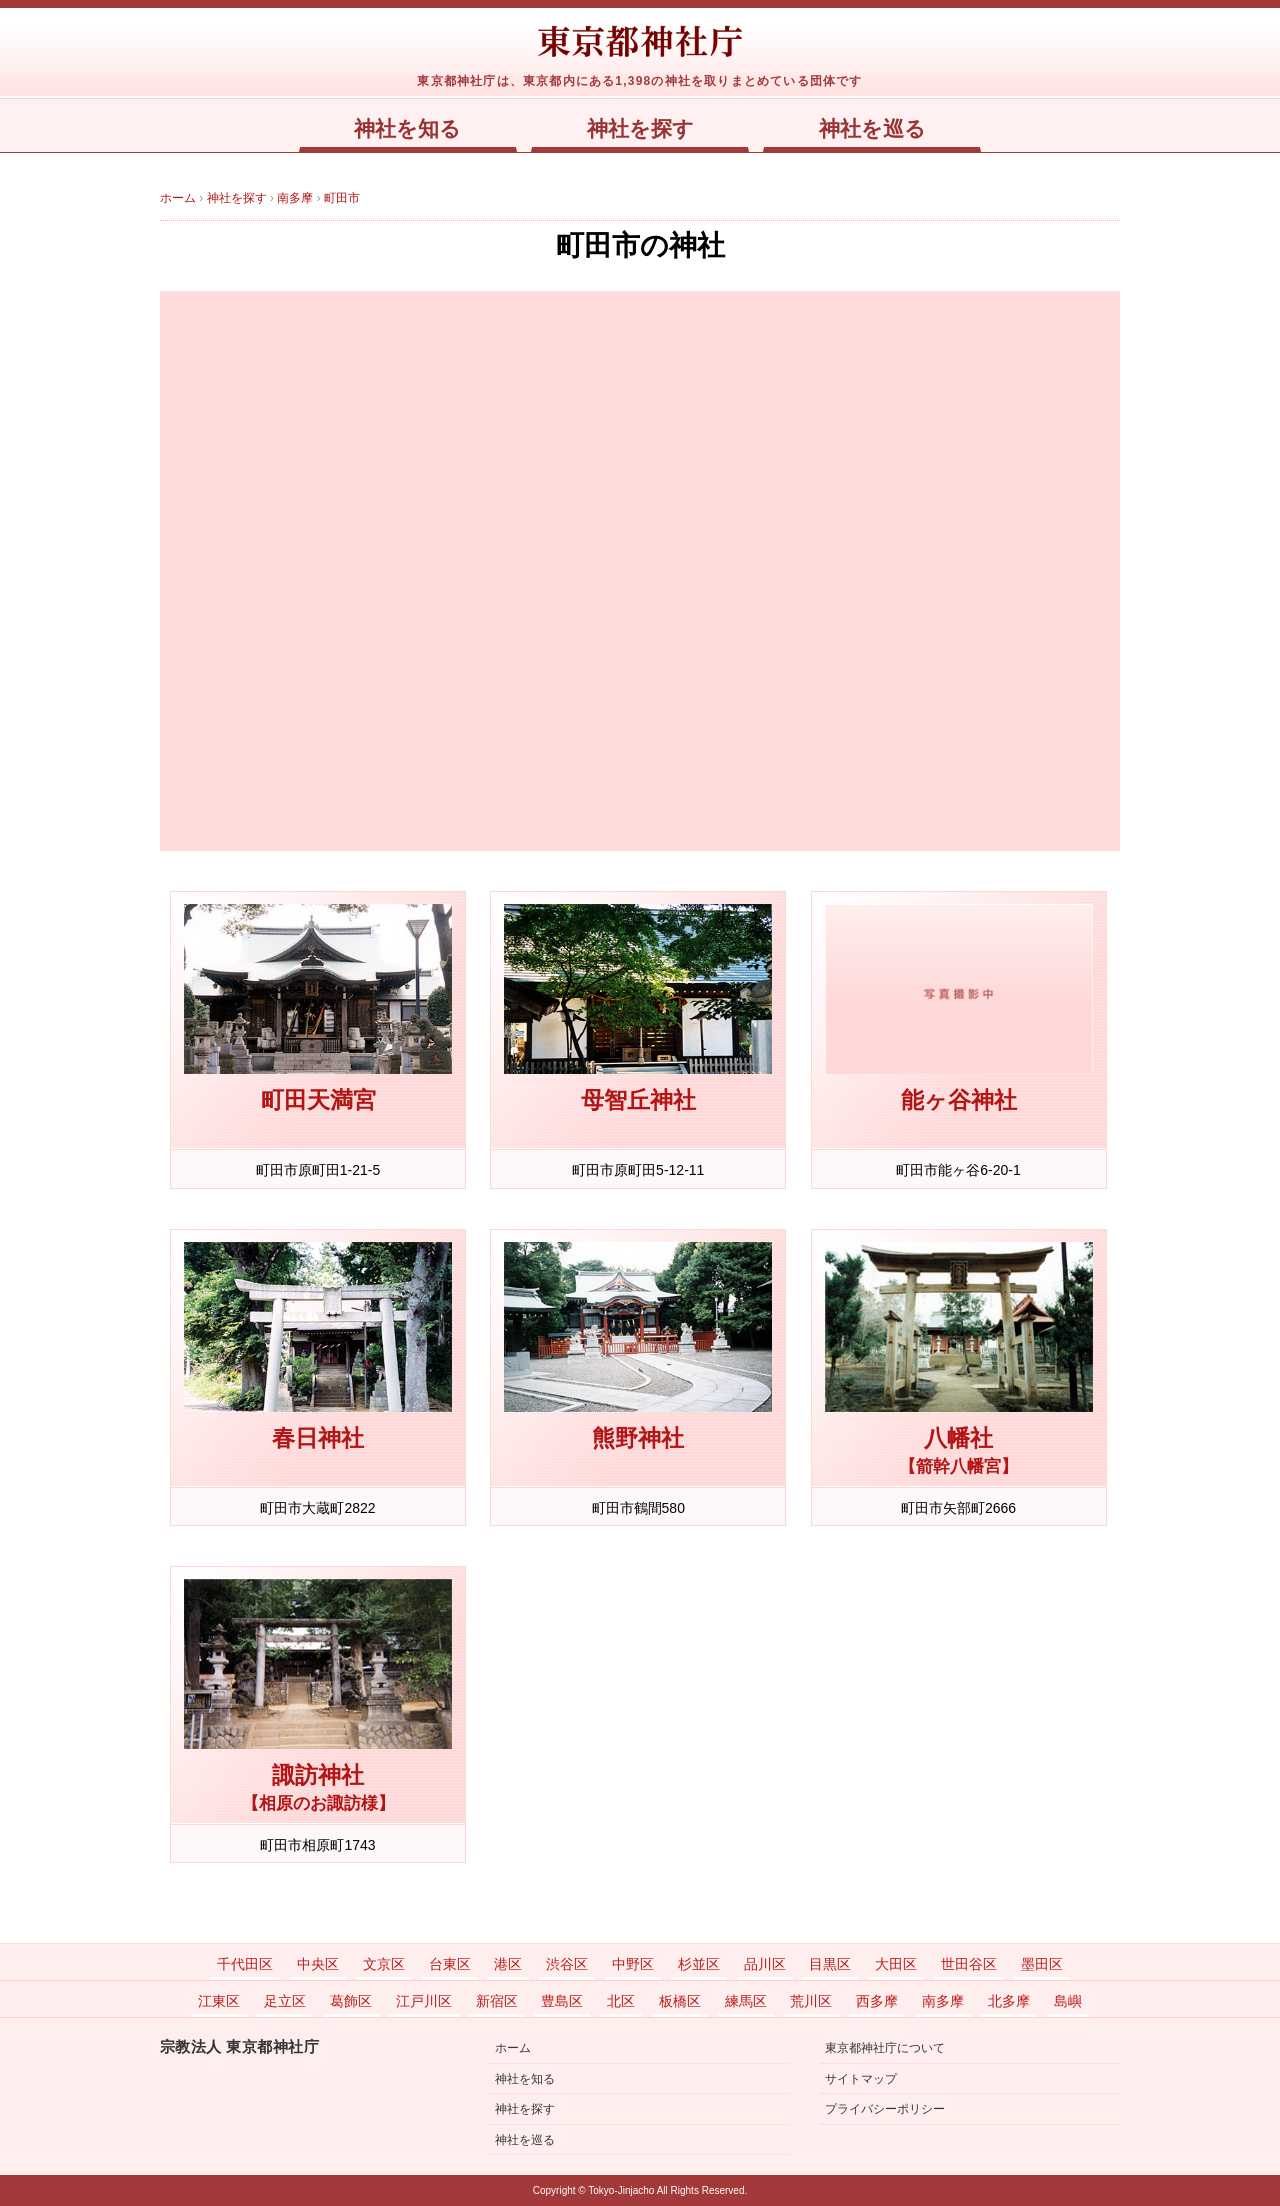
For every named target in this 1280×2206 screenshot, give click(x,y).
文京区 (384, 1964)
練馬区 (746, 2001)
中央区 (318, 1964)
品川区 (765, 1964)
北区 (621, 2001)
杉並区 (699, 1964)
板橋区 (680, 2001)
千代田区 (245, 1964)
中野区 (633, 1964)
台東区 (450, 1964)
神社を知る (407, 129)
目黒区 (830, 1964)
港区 (508, 1964)
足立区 (285, 2001)
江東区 (219, 2001)
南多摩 (943, 2001)
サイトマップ (861, 2079)
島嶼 (1068, 2001)
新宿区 (497, 2001)
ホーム (513, 2048)
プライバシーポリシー (885, 2109)
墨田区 (1042, 1964)
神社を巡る (872, 129)
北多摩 (1009, 2001)
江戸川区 (424, 2001)
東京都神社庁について (885, 2048)
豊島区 (562, 2001)
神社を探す (640, 129)
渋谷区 (567, 1964)
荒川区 (811, 2001)
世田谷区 (969, 1964)
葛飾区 (351, 2001)
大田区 (896, 1964)
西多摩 (877, 2001)
